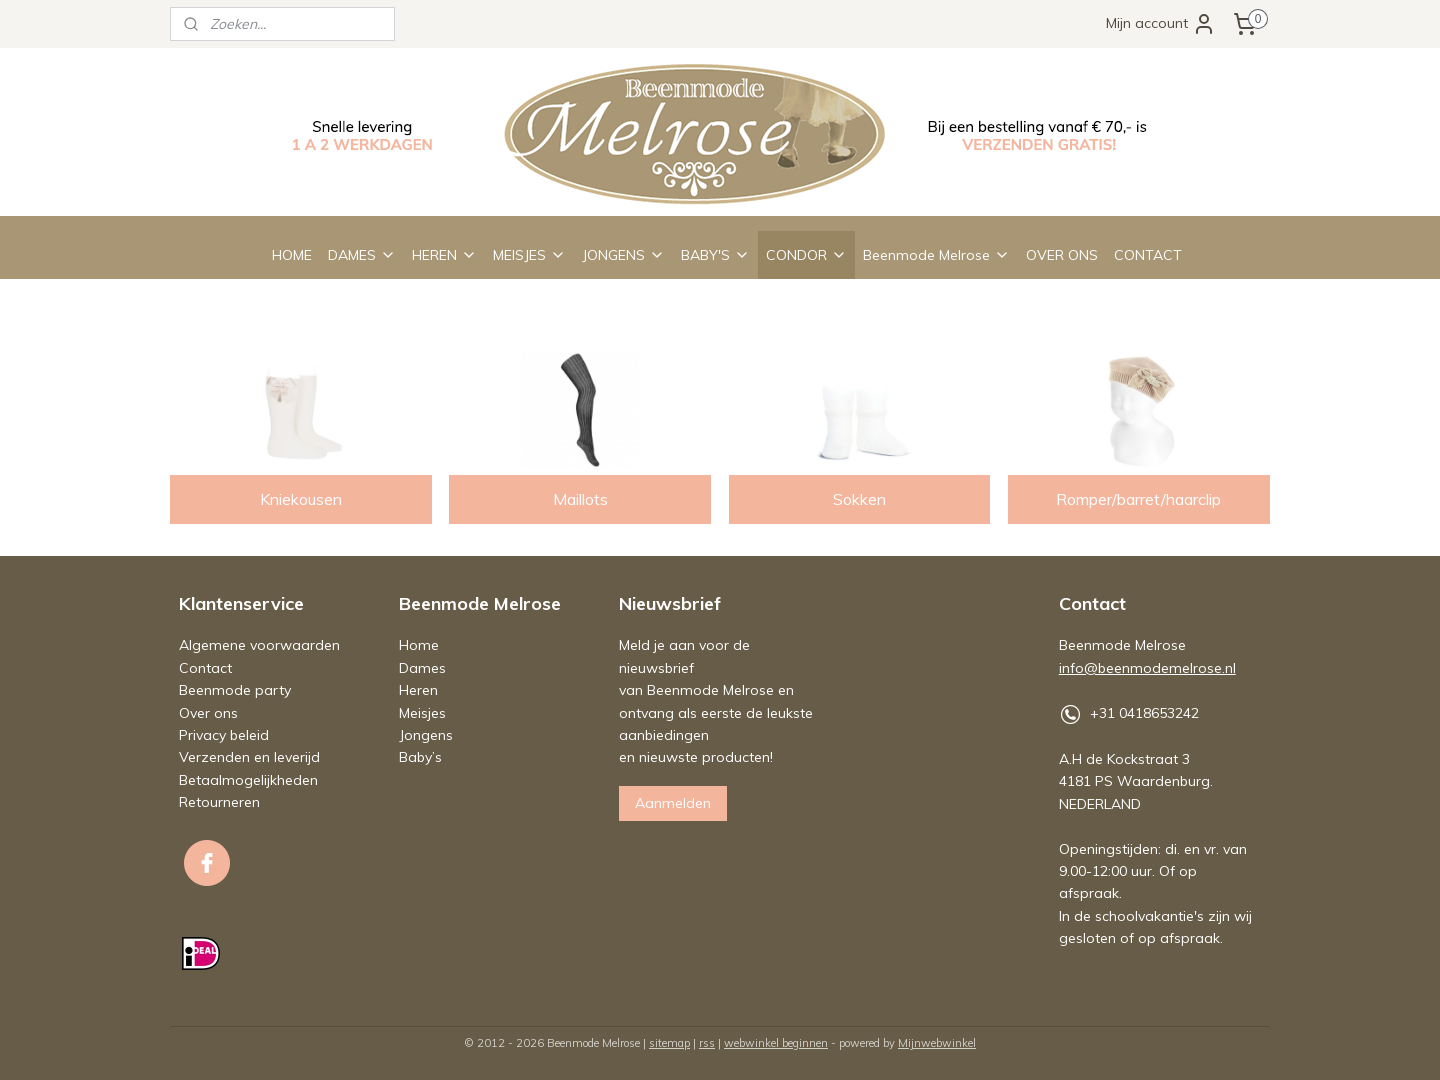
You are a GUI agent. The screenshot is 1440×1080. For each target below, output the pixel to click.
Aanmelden (673, 803)
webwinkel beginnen (776, 1043)
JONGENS (623, 255)
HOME (292, 255)
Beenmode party (235, 690)
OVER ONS (1062, 255)
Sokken (859, 499)
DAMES (362, 255)
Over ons (208, 713)
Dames (422, 668)
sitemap (669, 1043)
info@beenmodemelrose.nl (1147, 668)
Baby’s (420, 757)
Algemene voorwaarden (259, 645)
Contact (205, 668)
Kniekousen (301, 499)
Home (419, 645)
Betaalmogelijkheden (248, 780)
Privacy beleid (224, 735)
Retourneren (219, 802)
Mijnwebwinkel (937, 1043)
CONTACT (1148, 255)
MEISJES (529, 255)
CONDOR (806, 255)
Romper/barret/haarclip (1139, 499)
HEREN (444, 255)
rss (707, 1043)
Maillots (580, 499)
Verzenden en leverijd (249, 757)
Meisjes (422, 713)
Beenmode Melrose (936, 255)
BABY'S (715, 255)
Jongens (426, 735)
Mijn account (1161, 24)
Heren (418, 690)
